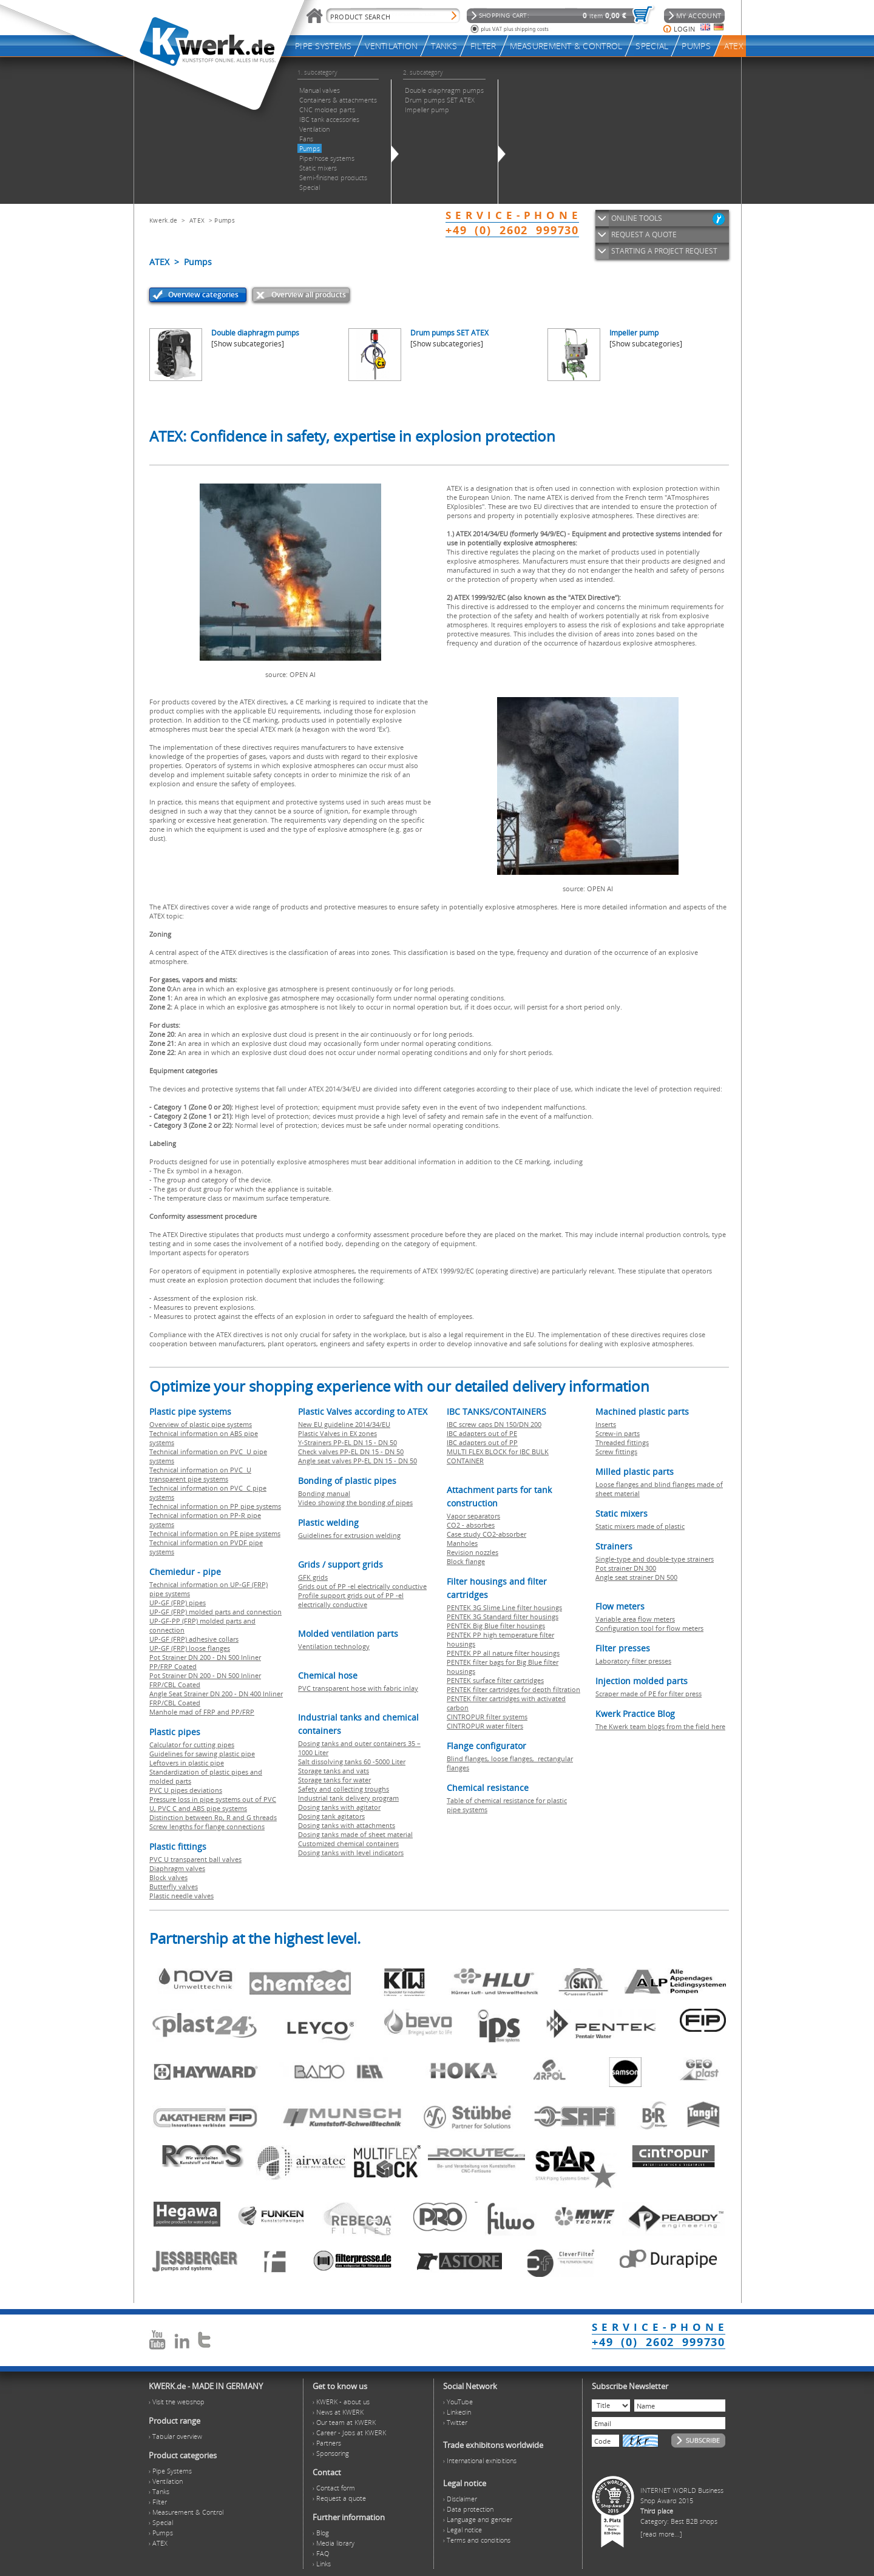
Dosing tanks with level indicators (351, 1852)
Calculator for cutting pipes (191, 1744)
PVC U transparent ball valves (195, 1859)
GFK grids (313, 1577)
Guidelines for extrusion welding (349, 1535)
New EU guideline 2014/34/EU (344, 1424)
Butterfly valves (173, 1886)
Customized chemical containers (348, 1843)
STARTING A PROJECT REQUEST (664, 251)
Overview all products (308, 294)
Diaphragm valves (177, 1868)
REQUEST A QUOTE (644, 234)
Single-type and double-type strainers (654, 1558)
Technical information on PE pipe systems (214, 1533)
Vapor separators (473, 1515)
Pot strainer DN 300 (625, 1568)
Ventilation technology (334, 1646)
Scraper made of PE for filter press (648, 1693)
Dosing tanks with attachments (346, 1825)
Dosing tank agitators (331, 1816)
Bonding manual (324, 1493)
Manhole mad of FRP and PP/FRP (201, 1711)
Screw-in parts (617, 1433)
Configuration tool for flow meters (649, 1628)
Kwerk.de (163, 220)
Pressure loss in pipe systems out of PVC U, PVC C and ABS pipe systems (212, 1804)
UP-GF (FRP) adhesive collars (194, 1639)
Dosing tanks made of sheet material (355, 1834)
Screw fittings (616, 1451)
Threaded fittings (622, 1442)
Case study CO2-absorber (486, 1534)
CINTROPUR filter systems (487, 1716)
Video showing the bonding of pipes (355, 1502)
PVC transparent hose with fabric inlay (358, 1688)
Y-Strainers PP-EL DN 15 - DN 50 (347, 1442)
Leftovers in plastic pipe (186, 1762)
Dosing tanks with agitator (339, 1807)
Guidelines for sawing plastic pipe (202, 1753)
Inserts (605, 1424)
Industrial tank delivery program (348, 1797)
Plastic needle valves (181, 1895)
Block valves (168, 1877)
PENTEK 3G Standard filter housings (502, 1616)
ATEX (197, 220)
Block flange (466, 1561)
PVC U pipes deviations (185, 1790)
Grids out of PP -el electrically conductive (362, 1586)
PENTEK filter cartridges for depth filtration (513, 1689)
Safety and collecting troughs (343, 1788)
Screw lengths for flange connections (207, 1826)
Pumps (224, 220)
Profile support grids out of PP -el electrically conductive (351, 1600)
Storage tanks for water (334, 1779)
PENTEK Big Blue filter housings (496, 1625)
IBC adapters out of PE (482, 1433)
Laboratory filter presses (633, 1660)
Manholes (462, 1543)
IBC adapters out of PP (482, 1442)
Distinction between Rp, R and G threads (213, 1817)
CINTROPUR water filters (485, 1725)
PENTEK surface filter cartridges (495, 1680)
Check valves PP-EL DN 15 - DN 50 (351, 1451)
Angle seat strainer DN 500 (636, 1577)
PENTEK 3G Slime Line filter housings (504, 1607)
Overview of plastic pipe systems (200, 1424)
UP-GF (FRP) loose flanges (189, 1648)
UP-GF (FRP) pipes (177, 1602)
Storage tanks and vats (333, 1770)
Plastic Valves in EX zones (337, 1433)
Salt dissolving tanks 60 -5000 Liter (351, 1761)
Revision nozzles (472, 1552)
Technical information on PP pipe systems (215, 1506)
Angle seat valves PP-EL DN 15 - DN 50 (357, 1460)
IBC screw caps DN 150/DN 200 (494, 1424)
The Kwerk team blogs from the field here (660, 1726)
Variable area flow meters (635, 1618)
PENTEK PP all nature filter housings (503, 1652)
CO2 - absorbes (471, 1524)
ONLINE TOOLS (636, 218)
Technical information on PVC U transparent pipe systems (200, 1474)
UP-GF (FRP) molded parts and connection (215, 1611)
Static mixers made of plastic (640, 1526)
